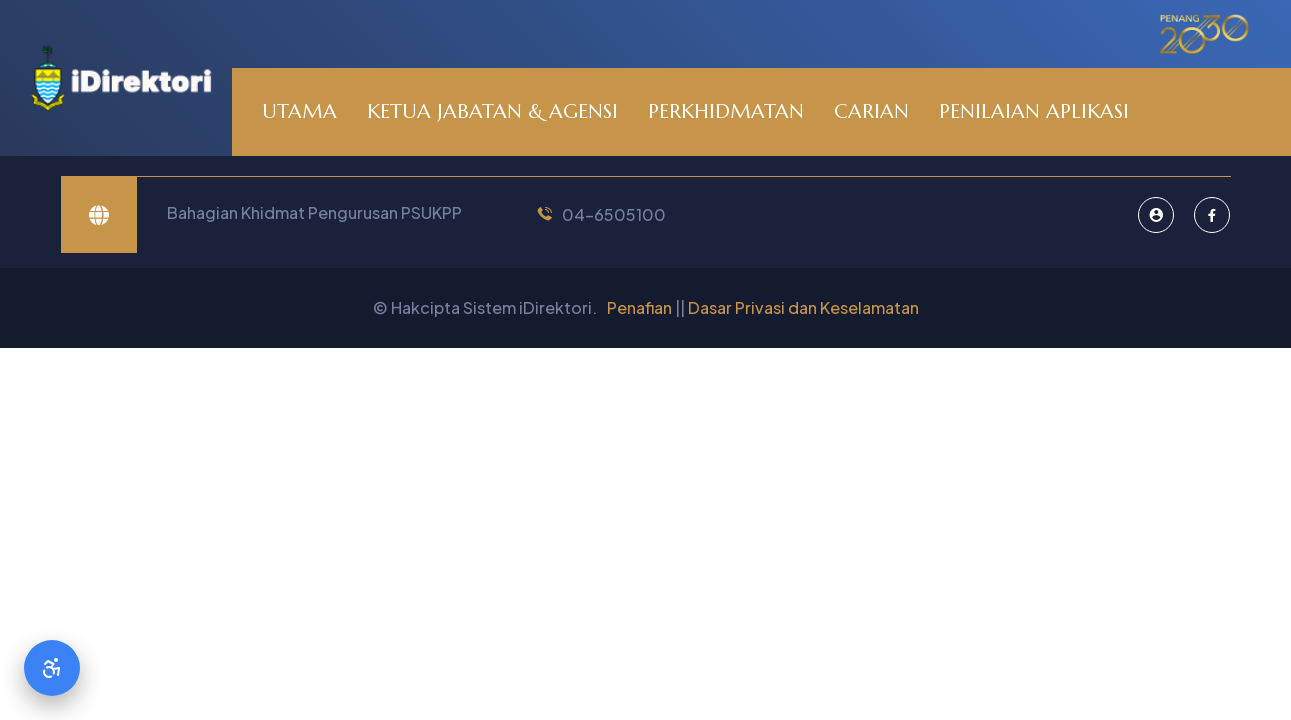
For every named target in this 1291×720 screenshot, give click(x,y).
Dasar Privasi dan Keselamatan (803, 307)
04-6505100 (614, 214)
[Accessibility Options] (52, 668)
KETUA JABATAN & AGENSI (492, 111)
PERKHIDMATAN (726, 111)
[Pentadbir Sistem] (1156, 215)
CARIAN (871, 111)
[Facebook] (1212, 215)
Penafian (639, 307)
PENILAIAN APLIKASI (1034, 111)
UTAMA (299, 111)
